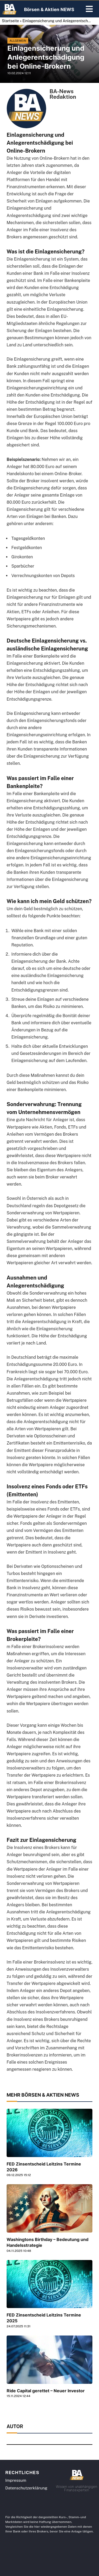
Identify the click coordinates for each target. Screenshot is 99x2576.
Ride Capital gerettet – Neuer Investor (46, 2390)
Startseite (10, 21)
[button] (89, 9)
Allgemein (18, 40)
